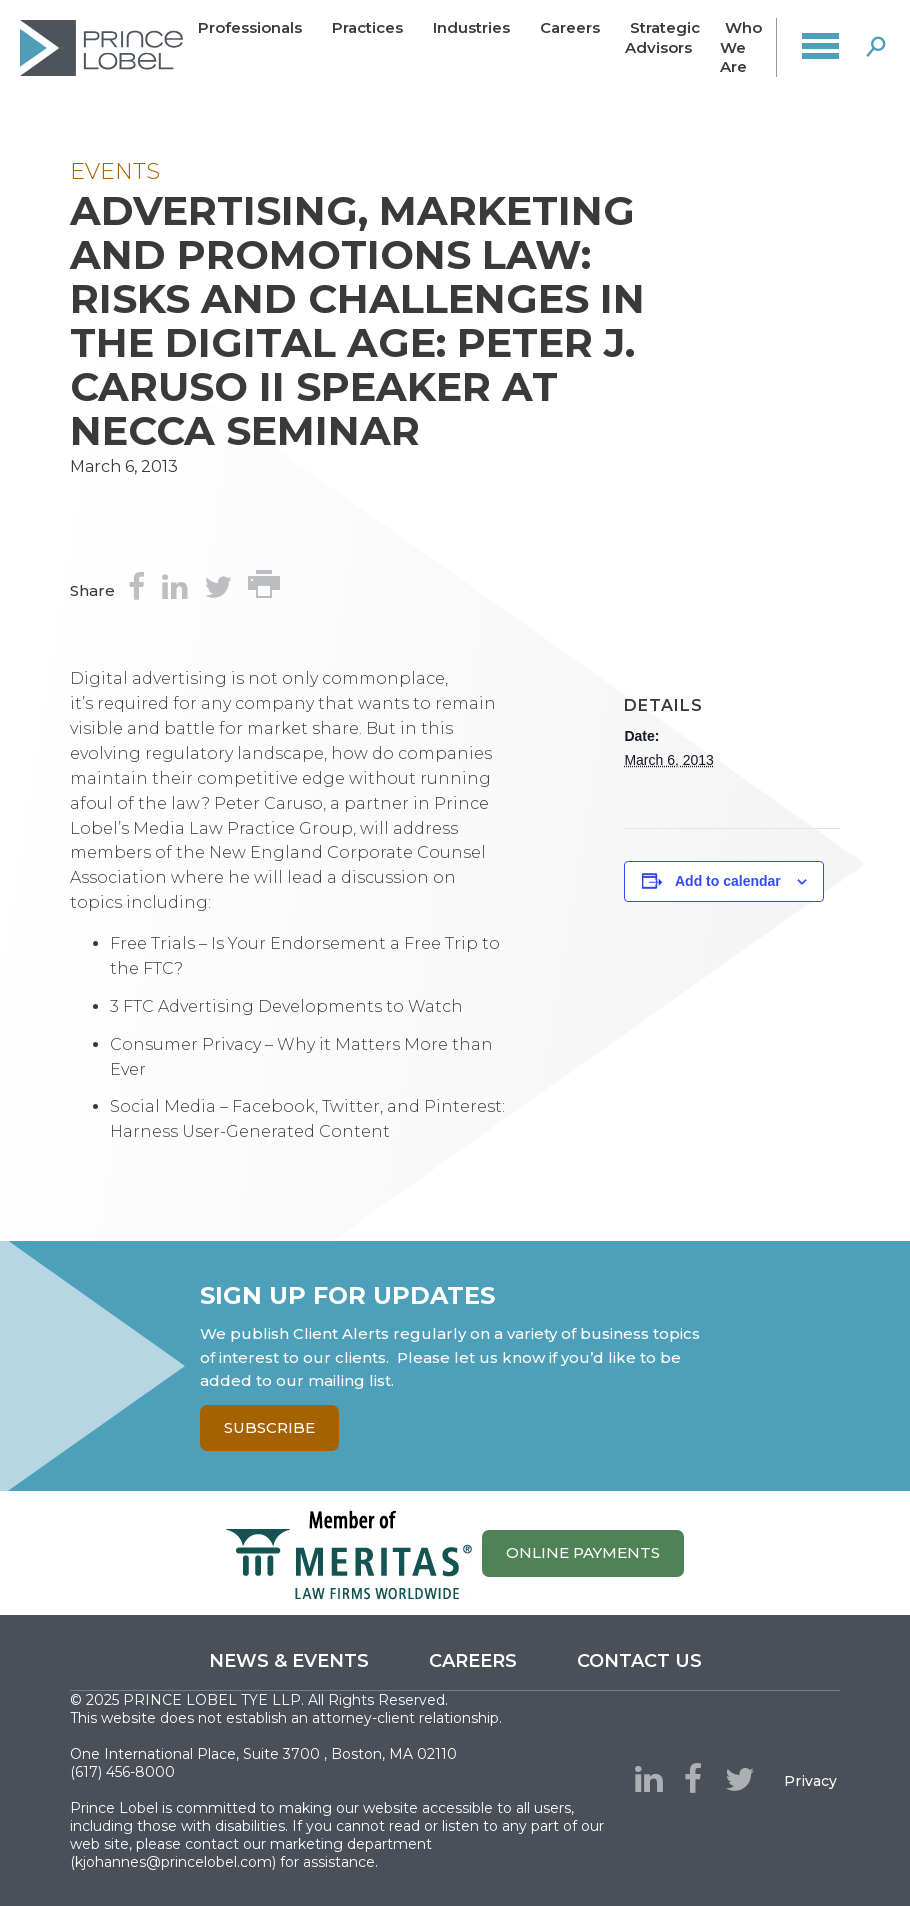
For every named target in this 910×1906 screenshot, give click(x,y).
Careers (570, 27)
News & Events (289, 1661)
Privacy (810, 1781)
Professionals (250, 27)
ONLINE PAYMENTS (583, 1552)
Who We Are (741, 47)
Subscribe (269, 1427)
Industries (471, 27)
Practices (367, 27)
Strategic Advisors (662, 37)
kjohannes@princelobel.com (173, 1862)
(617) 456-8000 (122, 1772)
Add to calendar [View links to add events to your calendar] (728, 881)
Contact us (639, 1661)
